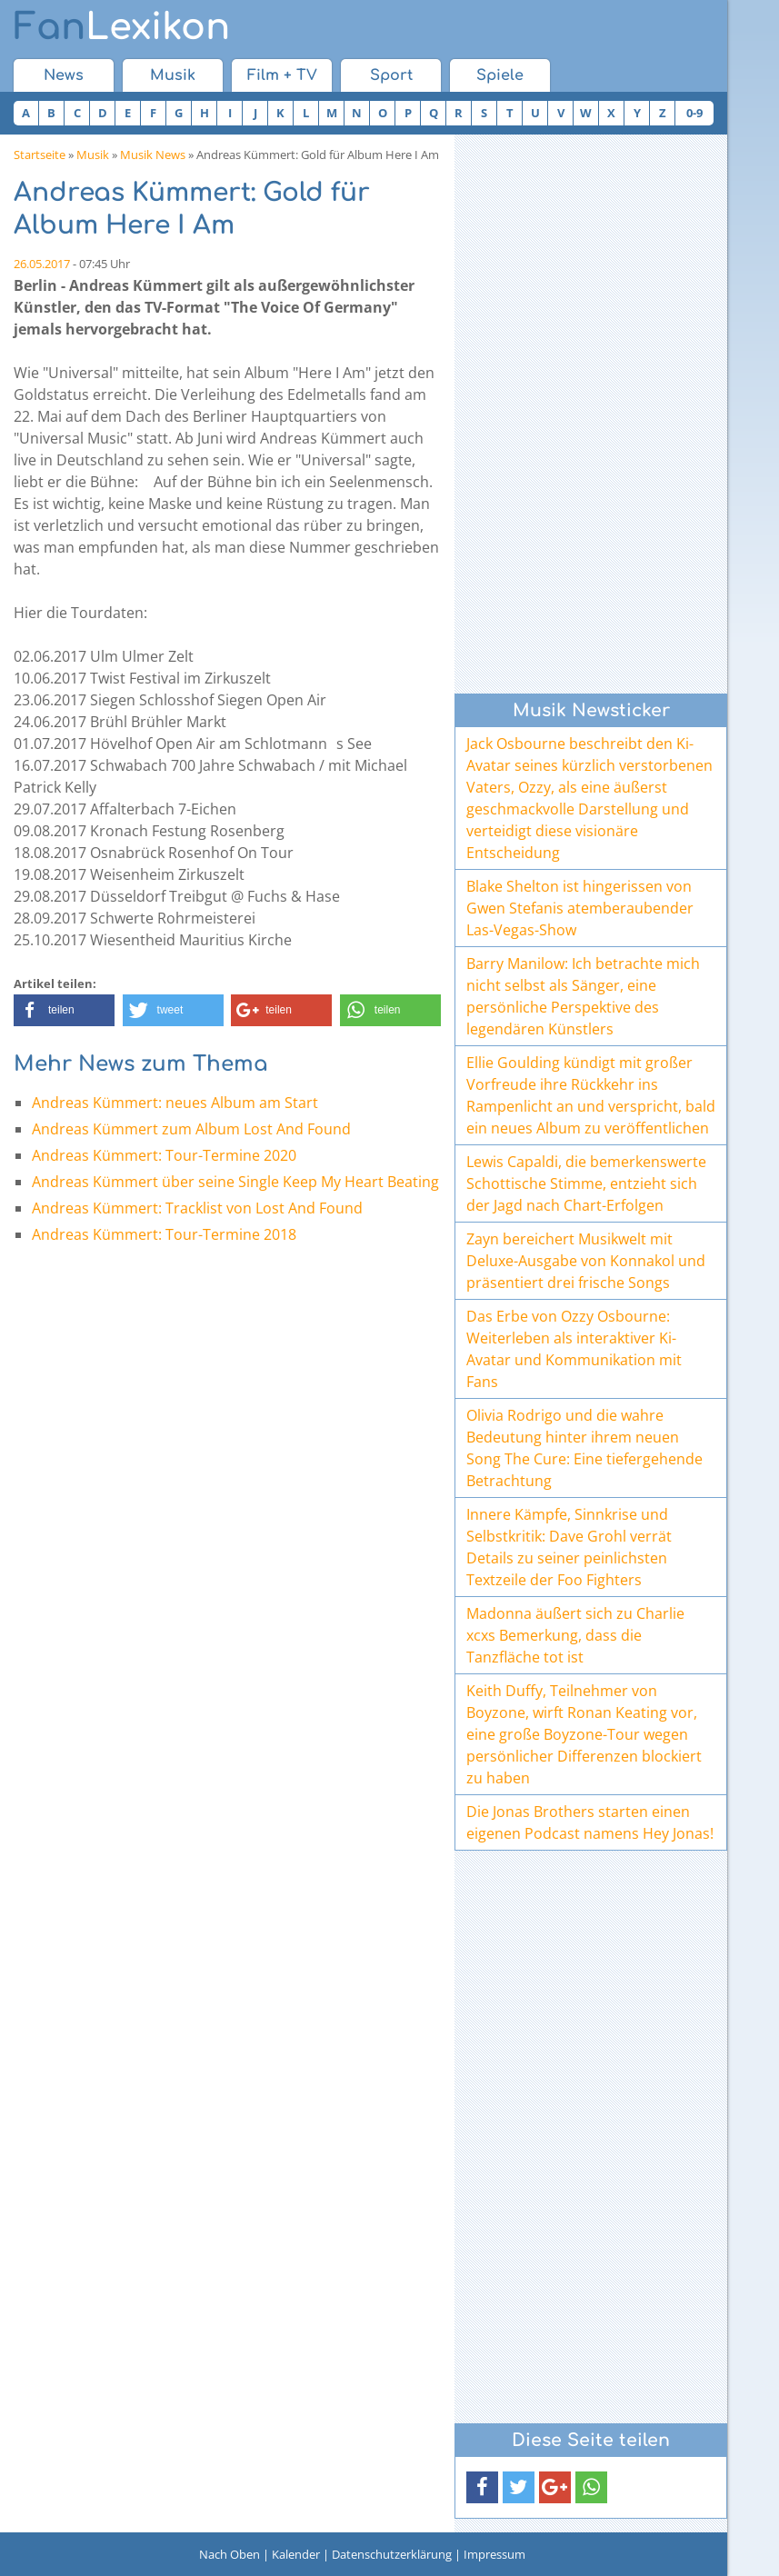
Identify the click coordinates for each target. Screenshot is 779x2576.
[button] (64, 1010)
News (64, 75)
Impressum (494, 2554)
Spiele (500, 75)
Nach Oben (229, 2554)
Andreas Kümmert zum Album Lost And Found (191, 1129)
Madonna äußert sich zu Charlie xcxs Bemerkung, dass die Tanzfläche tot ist (575, 1635)
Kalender (296, 2554)
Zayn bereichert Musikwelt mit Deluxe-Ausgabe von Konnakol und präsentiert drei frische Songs (585, 1261)
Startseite (39, 154)
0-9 (694, 113)
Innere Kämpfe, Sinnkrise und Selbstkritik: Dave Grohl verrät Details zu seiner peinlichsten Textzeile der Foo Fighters (569, 1547)
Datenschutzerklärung (392, 2554)
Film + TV (282, 75)
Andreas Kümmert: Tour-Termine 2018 (164, 1234)
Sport (391, 75)
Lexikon (122, 27)
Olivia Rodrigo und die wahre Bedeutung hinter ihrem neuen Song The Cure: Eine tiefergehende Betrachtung (584, 1448)
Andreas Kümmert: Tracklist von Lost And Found (197, 1208)
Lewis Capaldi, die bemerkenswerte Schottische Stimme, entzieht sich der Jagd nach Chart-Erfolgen (586, 1183)
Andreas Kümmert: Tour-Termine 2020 (164, 1155)
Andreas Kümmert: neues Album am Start (175, 1103)
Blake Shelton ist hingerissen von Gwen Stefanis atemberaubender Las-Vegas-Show (580, 908)
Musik (172, 75)
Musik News (152, 154)
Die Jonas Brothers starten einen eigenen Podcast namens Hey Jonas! (590, 1822)
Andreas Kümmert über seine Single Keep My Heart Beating (235, 1182)
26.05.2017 (42, 263)
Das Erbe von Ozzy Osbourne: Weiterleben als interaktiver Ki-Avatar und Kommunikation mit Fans (574, 1349)
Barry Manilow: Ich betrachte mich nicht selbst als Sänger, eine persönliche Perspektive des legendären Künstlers (583, 996)
